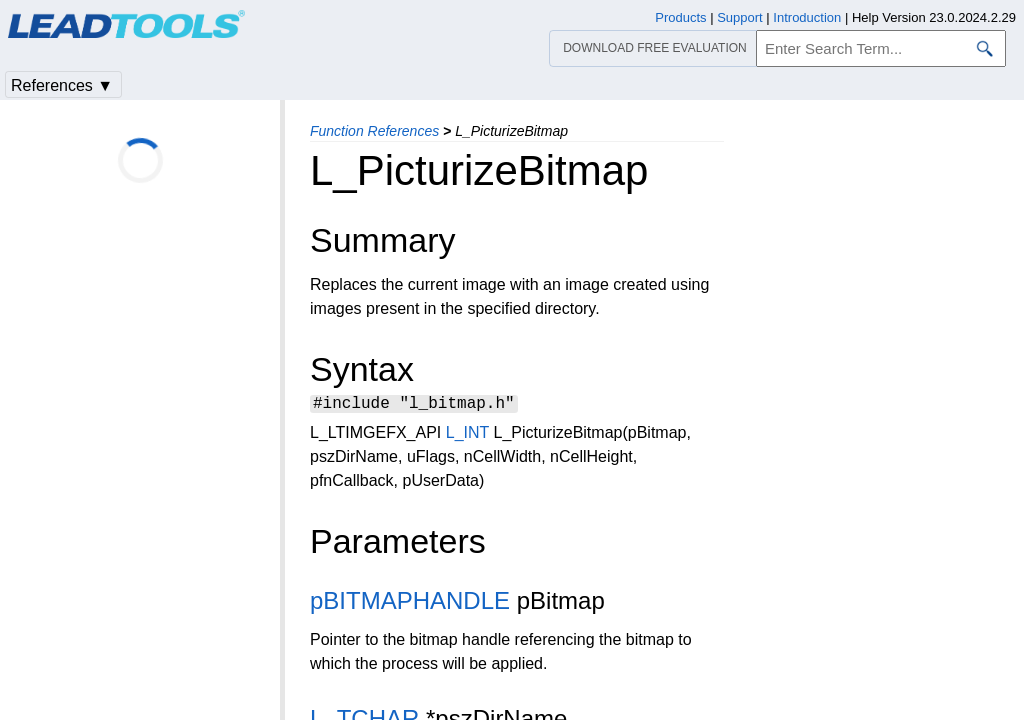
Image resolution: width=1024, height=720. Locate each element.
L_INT (467, 435)
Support (740, 17)
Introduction (807, 17)
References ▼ (62, 85)
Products (680, 17)
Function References (374, 131)
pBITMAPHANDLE (410, 603)
